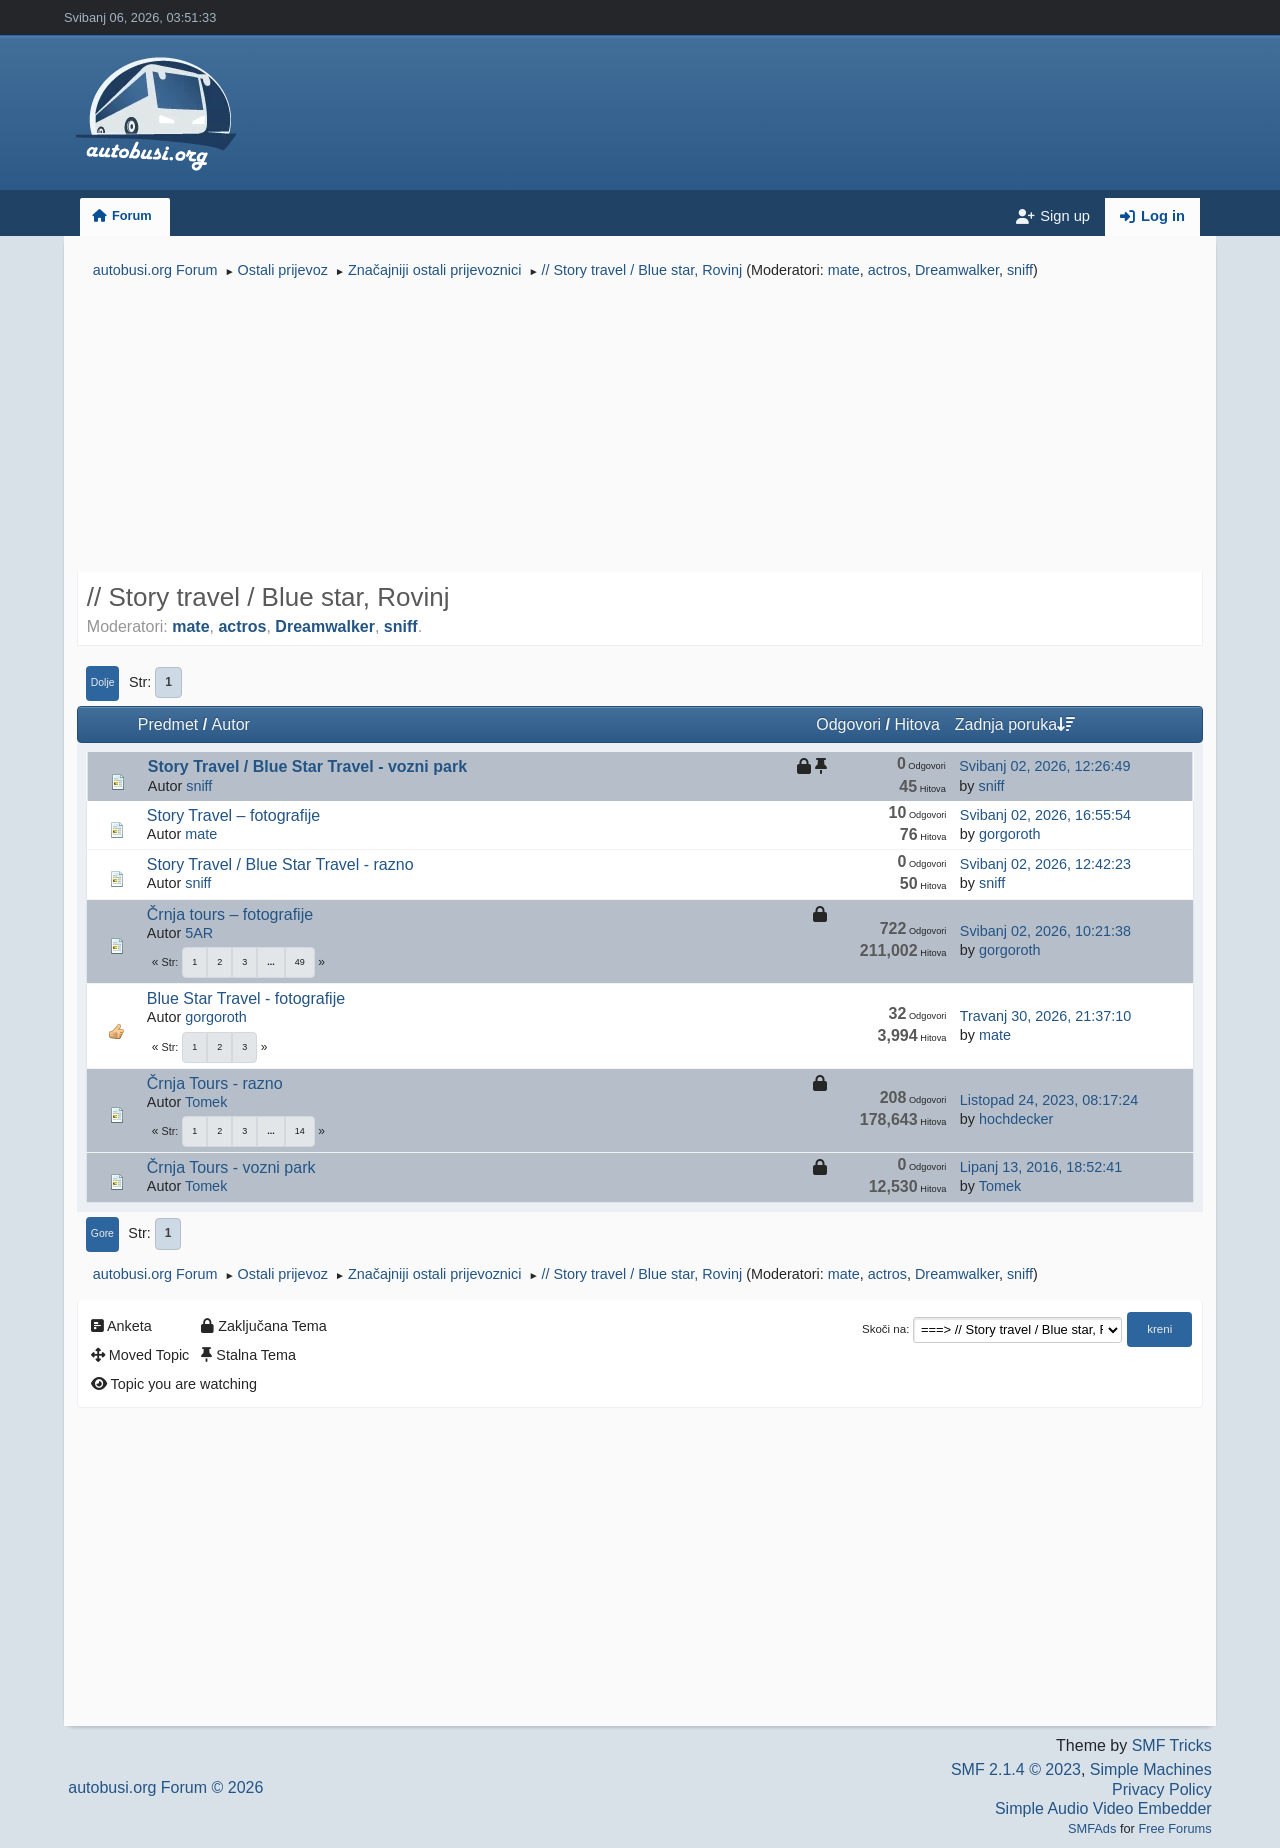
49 (300, 962)
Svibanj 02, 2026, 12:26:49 (1044, 766)
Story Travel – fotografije (233, 815)
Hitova (916, 724)
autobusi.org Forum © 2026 (165, 1787)
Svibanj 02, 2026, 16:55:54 (1045, 815)
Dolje (103, 682)
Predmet (168, 724)
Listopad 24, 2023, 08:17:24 (1049, 1100)
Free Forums (1174, 1828)
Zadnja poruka (1015, 724)
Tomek (206, 1102)
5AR (199, 933)
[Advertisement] (640, 428)
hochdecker (1016, 1119)
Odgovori (848, 724)
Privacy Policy (1162, 1789)
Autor (231, 724)
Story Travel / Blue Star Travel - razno (280, 864)
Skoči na (884, 1329)
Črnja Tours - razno (215, 1083)
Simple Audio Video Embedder (1103, 1808)
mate (844, 270)
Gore (102, 1233)
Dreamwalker (957, 270)
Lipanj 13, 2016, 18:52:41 (1041, 1167)
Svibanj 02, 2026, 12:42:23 (1045, 864)
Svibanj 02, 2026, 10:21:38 (1045, 931)
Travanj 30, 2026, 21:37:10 (1045, 1016)
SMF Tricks (1172, 1745)
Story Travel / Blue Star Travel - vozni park (307, 766)
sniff (1020, 270)
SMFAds (1092, 1828)
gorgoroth (1010, 834)
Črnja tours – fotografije (230, 914)
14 (300, 1131)
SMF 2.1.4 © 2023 (1016, 1769)
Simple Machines (1151, 1769)
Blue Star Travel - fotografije (246, 998)
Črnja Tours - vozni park (231, 1167)
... (271, 962)
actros (887, 270)
